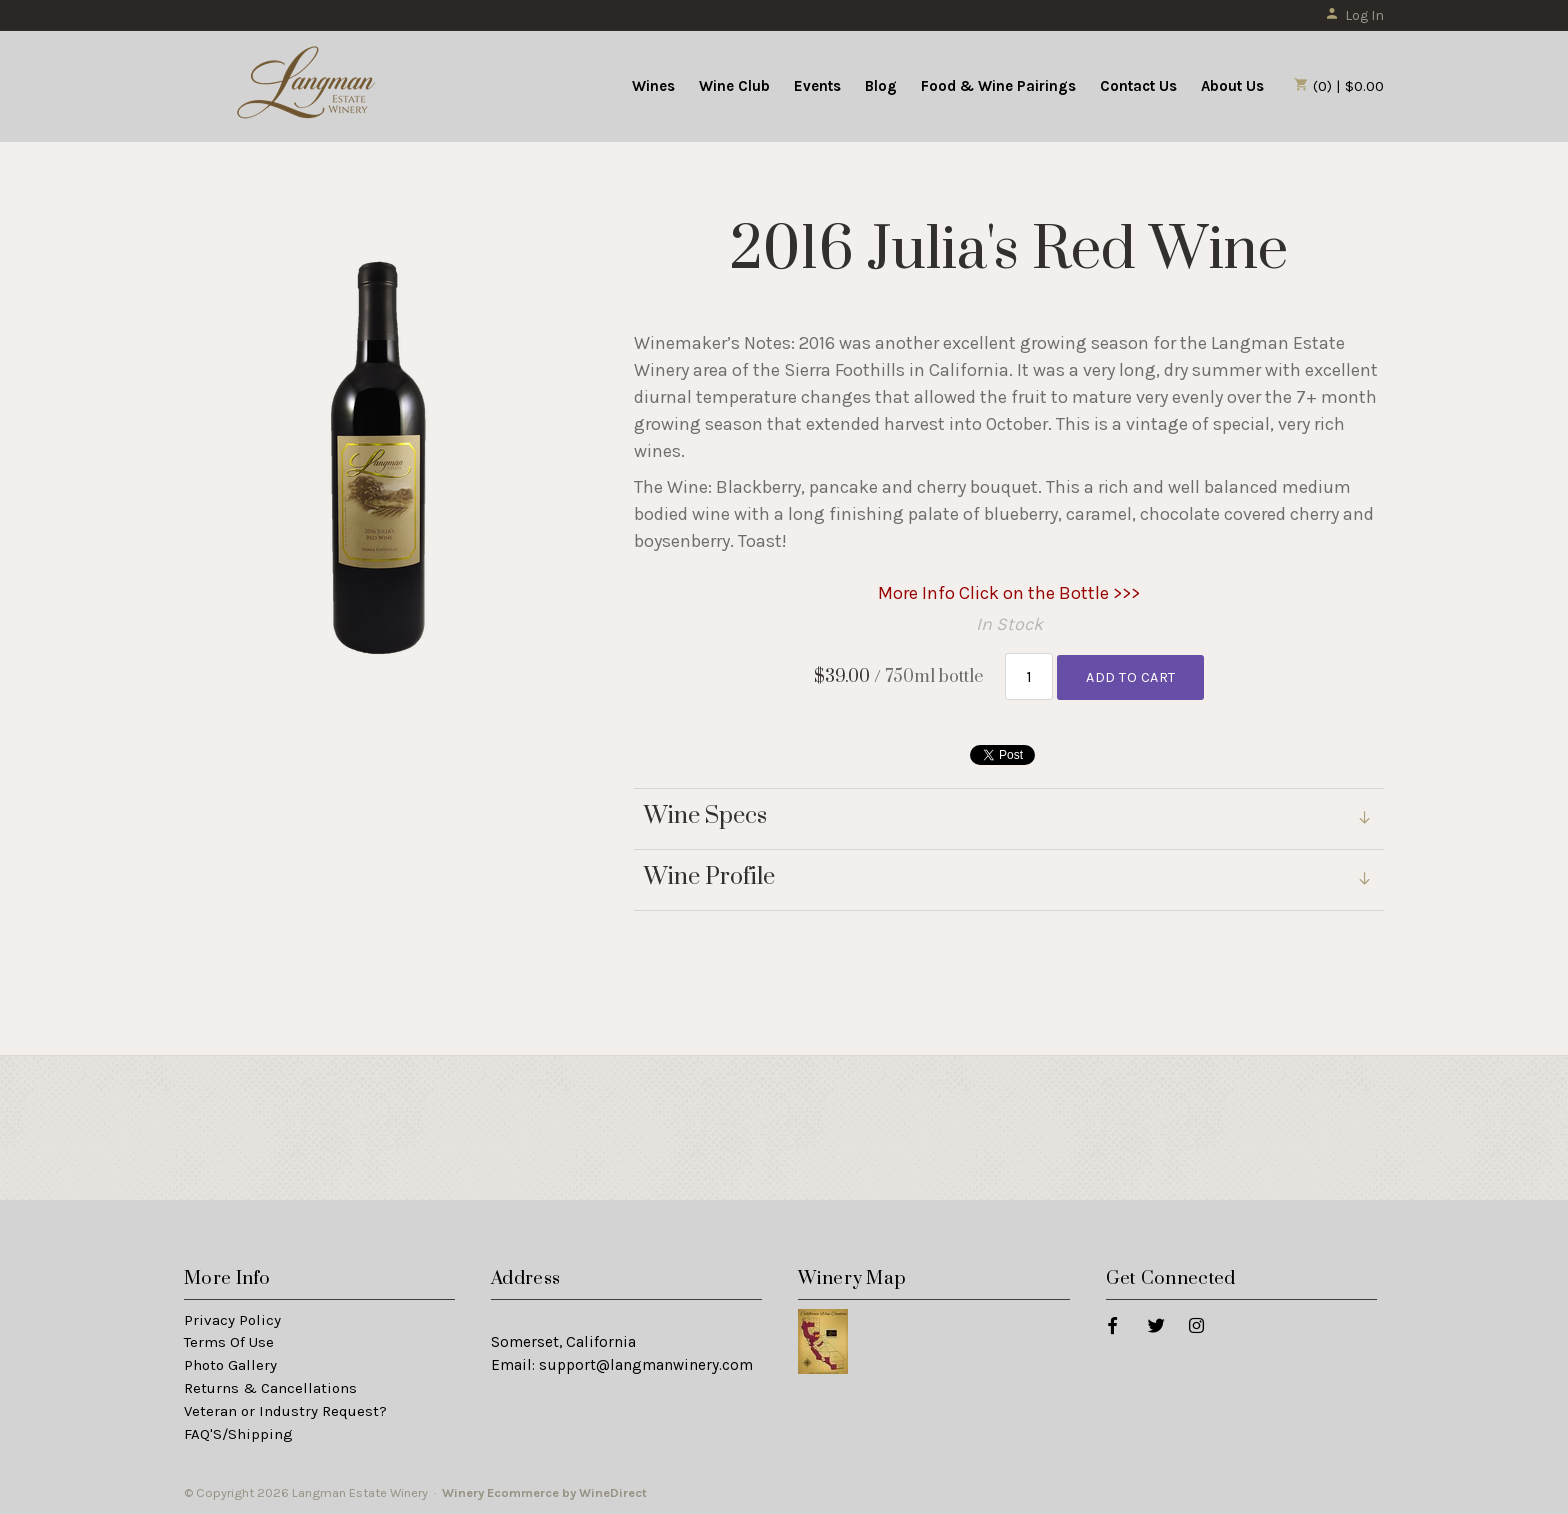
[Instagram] (1195, 1324)
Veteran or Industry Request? (285, 1411)
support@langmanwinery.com (646, 1365)
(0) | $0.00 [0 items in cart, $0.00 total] (1339, 86)
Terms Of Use (229, 1342)
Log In (1354, 15)
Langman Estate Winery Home (307, 84)
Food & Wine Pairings (998, 86)
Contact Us (1138, 86)
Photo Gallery (230, 1365)
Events (817, 86)
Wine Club (734, 86)
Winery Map (852, 1278)
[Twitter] (1155, 1324)
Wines (653, 86)
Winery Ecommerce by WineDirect (544, 1492)
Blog (881, 86)
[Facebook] (1111, 1324)
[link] (1009, 880)
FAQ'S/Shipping (238, 1434)
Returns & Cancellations (270, 1388)
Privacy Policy (232, 1320)
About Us (1232, 86)
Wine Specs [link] (705, 817)
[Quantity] (1029, 676)
